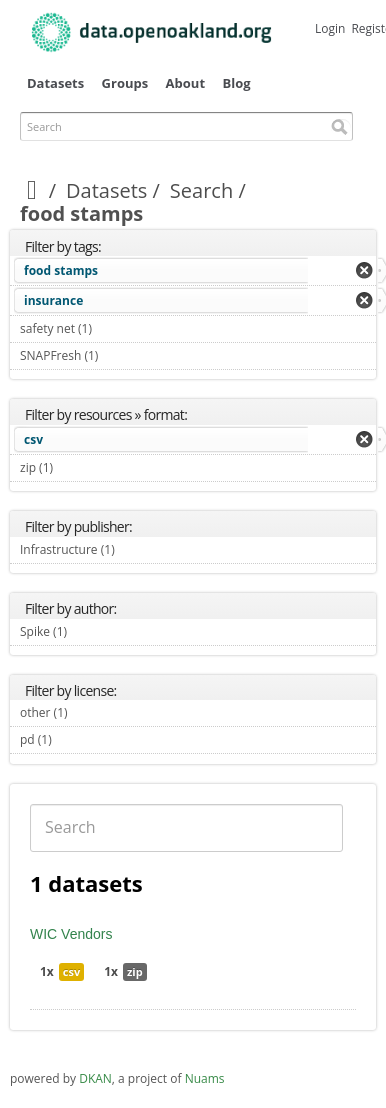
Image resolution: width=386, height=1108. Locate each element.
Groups (125, 83)
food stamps (61, 270)
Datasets (55, 83)
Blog (236, 83)
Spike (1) (90, 631)
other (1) (91, 712)
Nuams (205, 1078)
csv (33, 439)
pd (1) (75, 739)
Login (330, 28)
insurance (53, 300)
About (185, 83)
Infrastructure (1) (138, 549)
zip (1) (76, 467)
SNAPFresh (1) (121, 355)
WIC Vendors (71, 934)
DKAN (95, 1078)
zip (135, 971)
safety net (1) (115, 328)
